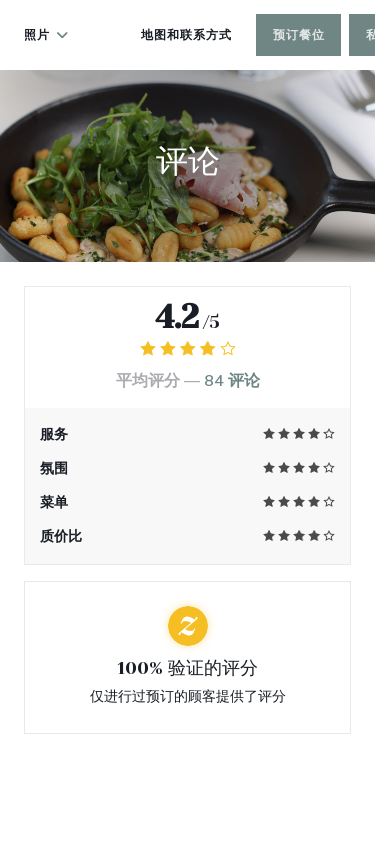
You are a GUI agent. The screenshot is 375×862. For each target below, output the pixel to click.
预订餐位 (299, 35)
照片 (46, 35)
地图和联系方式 (186, 35)
